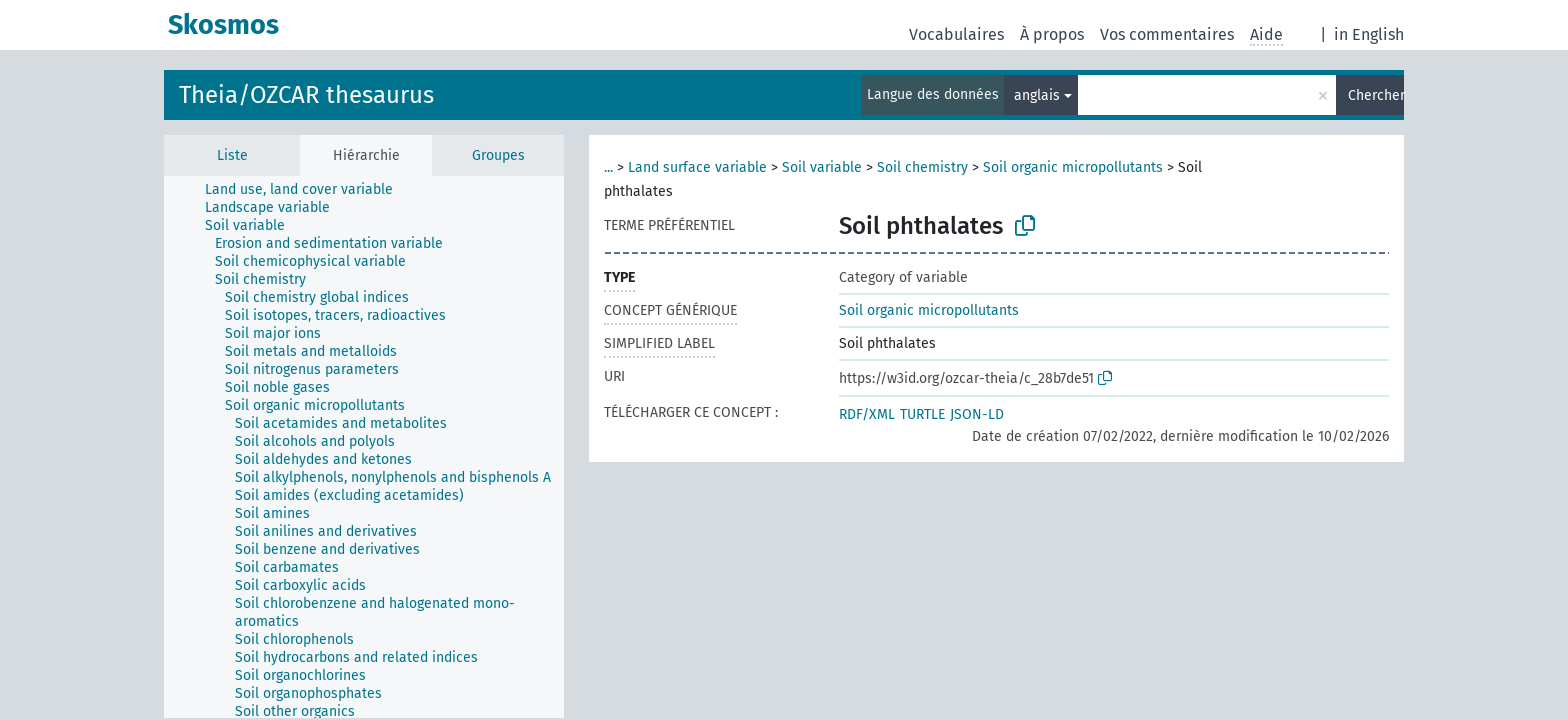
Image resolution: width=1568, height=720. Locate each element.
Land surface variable (697, 167)
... (608, 167)
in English (1369, 34)
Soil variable (822, 167)
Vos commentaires (1167, 34)
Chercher (1376, 95)
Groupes (498, 155)
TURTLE (922, 414)
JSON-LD (977, 414)
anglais (1037, 95)
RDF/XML (867, 414)
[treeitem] (307, 190)
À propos (1052, 34)
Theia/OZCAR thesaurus (306, 95)
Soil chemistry (922, 167)
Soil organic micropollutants (1073, 167)
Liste (232, 155)
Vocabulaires (956, 34)
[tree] (364, 447)
